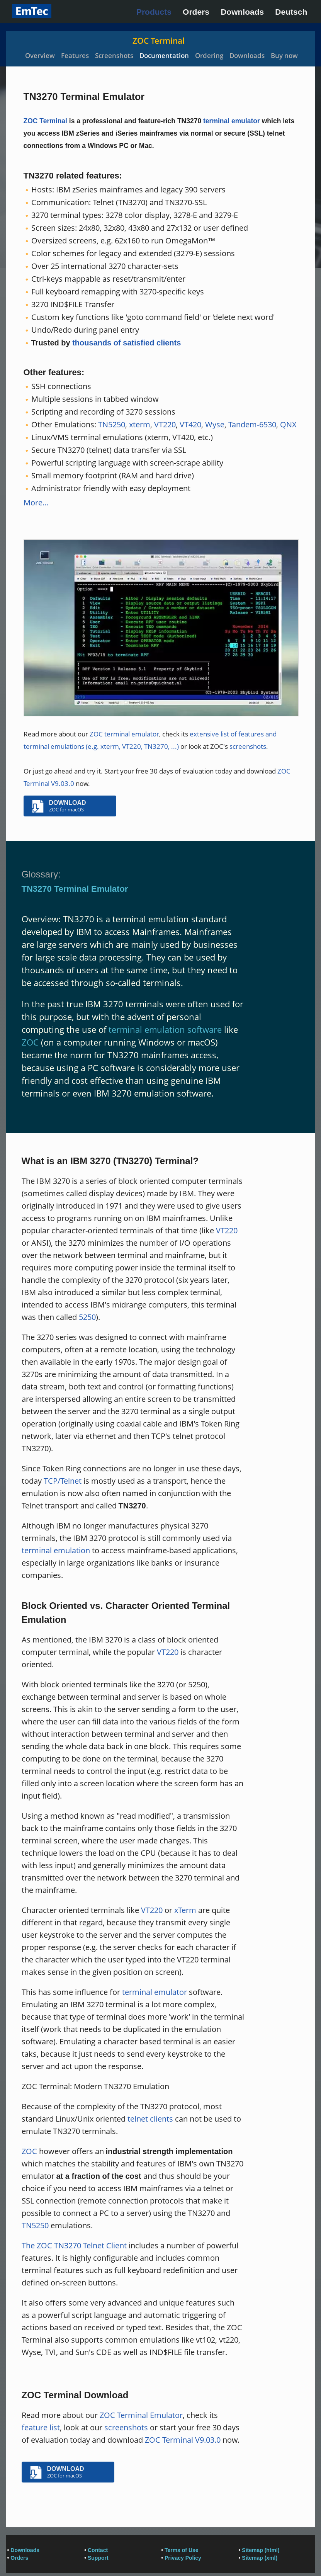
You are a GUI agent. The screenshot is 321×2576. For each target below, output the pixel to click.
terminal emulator (231, 121)
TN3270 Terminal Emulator (75, 889)
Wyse (214, 424)
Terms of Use (182, 2550)
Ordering (209, 55)
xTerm (185, 1910)
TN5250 (111, 424)
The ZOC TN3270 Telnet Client (74, 2245)
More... (36, 502)
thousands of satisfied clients (126, 342)
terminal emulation (56, 1550)
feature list (41, 2427)
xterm (139, 424)
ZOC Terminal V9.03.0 (183, 2440)
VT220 (165, 424)
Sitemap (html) (260, 2550)
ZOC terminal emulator (124, 733)
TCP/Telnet (63, 1481)
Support (98, 2558)
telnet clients (150, 2119)
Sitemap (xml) (259, 2558)
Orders (196, 11)
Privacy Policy (183, 2558)
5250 (87, 1317)
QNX (288, 424)
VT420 (190, 424)
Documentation (164, 55)
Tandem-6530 (252, 424)
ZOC (30, 1042)
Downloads (242, 11)
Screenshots (114, 55)
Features (75, 55)
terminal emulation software (165, 1029)
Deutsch (291, 11)
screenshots (247, 746)
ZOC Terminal (158, 40)
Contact (98, 2550)
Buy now (284, 55)
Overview (40, 55)
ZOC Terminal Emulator (141, 2415)
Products (154, 11)
